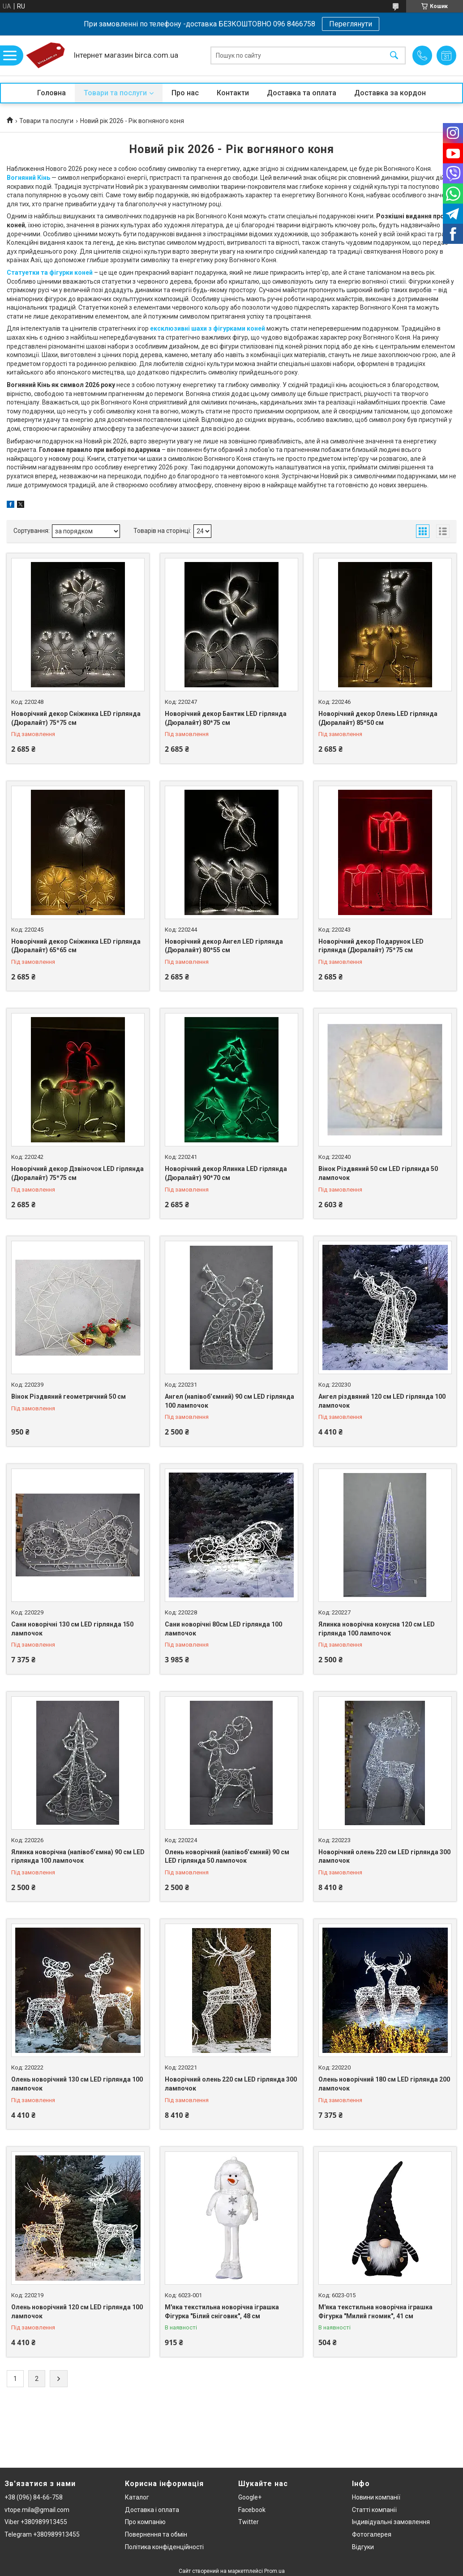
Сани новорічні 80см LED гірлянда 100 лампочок (223, 1629)
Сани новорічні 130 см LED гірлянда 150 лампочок (72, 1629)
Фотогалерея (371, 2534)
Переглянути (350, 24)
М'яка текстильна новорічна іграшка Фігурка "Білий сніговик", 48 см (222, 2311)
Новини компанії (376, 2497)
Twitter (248, 2521)
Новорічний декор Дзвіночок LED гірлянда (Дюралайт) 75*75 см (77, 1173)
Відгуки (363, 2546)
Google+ (250, 2497)
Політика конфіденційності (164, 2546)
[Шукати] (394, 55)
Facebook (252, 2509)
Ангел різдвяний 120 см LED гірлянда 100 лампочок (382, 1401)
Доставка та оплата (301, 93)
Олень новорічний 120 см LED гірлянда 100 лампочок (77, 2311)
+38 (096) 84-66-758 (33, 2497)
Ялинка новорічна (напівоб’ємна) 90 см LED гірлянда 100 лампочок (78, 1856)
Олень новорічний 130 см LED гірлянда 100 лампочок (77, 2084)
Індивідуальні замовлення (391, 2521)
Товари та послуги (115, 93)
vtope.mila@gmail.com (36, 2509)
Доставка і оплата (152, 2509)
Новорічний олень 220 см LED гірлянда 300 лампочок (384, 1856)
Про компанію (145, 2521)
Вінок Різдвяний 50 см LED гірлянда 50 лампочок (378, 1173)
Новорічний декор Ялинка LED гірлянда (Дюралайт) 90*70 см (226, 1173)
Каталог (137, 2497)
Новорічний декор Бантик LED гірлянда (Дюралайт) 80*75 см (226, 718)
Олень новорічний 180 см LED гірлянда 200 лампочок (384, 2084)
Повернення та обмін (156, 2534)
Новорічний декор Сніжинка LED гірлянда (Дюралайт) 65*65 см (76, 946)
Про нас (185, 93)
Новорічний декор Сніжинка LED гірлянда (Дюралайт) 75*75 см (76, 718)
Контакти (233, 93)
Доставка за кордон (390, 93)
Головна (51, 93)
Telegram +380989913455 (42, 2534)
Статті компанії (374, 2509)
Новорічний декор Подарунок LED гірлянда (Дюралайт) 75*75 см (371, 946)
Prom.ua (274, 2571)
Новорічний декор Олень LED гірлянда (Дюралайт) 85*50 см (377, 718)
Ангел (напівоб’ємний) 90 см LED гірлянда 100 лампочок (229, 1401)
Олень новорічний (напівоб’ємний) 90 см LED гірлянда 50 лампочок (227, 1856)
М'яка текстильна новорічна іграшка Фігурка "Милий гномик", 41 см (375, 2311)
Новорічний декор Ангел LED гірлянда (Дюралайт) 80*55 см (224, 946)
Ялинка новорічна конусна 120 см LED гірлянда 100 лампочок (376, 1629)
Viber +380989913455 (35, 2521)
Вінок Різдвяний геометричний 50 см (68, 1396)
